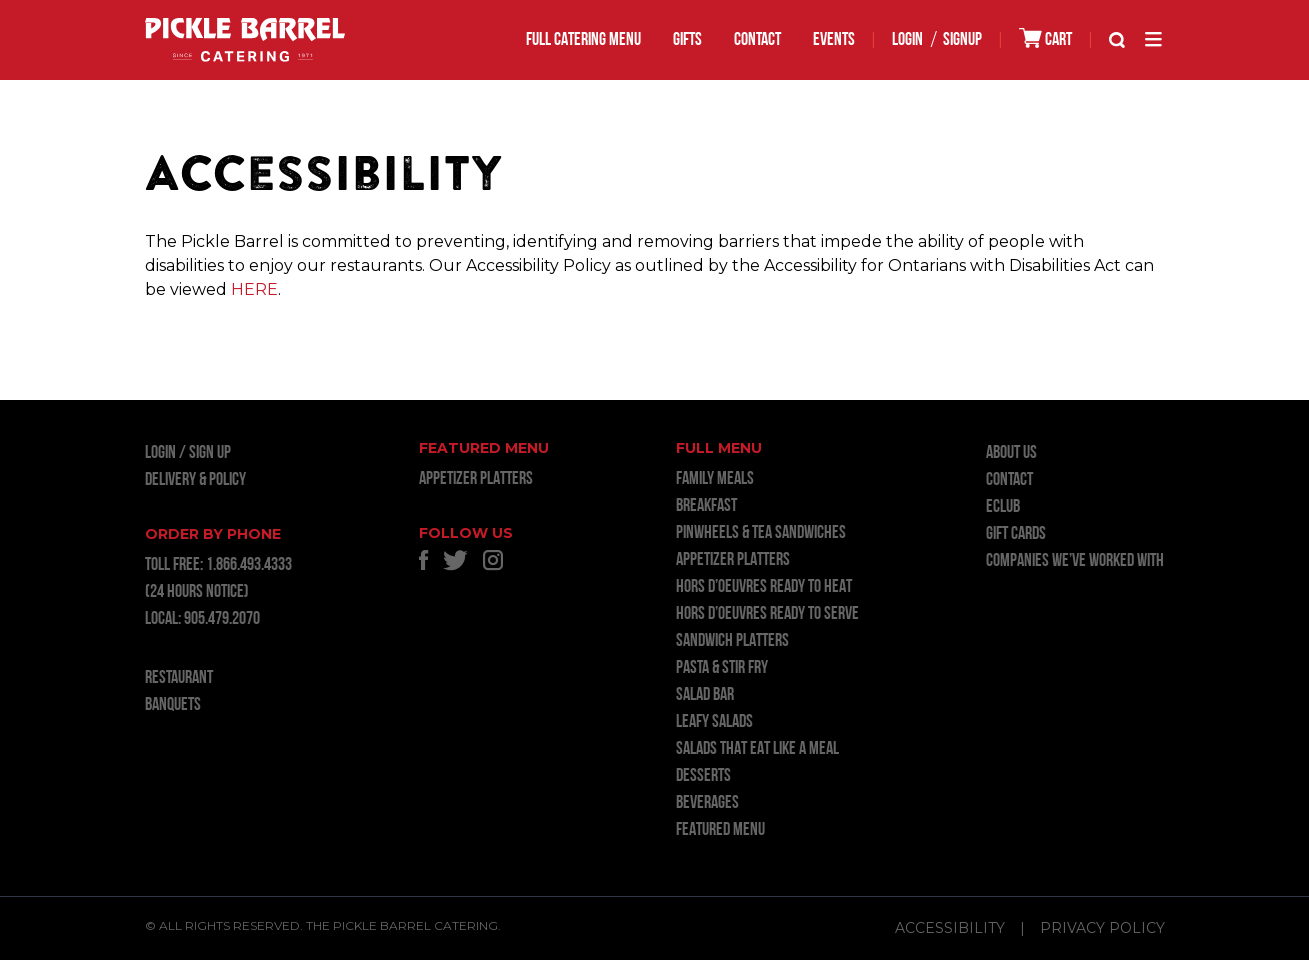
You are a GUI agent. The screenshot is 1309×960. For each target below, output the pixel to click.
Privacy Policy (1102, 928)
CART (1045, 38)
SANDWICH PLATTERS (732, 641)
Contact (757, 40)
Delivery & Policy (195, 480)
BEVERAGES (707, 803)
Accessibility (950, 928)
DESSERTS (703, 776)
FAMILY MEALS (715, 479)
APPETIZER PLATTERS (476, 479)
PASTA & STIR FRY (722, 668)
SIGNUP (962, 40)
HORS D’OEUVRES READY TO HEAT (764, 587)
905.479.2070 (222, 619)
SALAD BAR (705, 695)
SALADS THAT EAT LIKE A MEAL (757, 749)
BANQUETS (173, 705)
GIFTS (687, 40)
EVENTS (834, 40)
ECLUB (1003, 507)
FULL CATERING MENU (583, 40)
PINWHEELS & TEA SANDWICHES (761, 533)
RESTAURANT (179, 678)
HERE (254, 289)
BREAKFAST (706, 506)
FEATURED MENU (720, 830)
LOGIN (907, 40)
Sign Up (210, 453)
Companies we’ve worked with (1075, 561)
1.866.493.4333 (249, 565)
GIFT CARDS (1016, 534)
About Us (1011, 453)
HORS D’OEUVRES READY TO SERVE (767, 614)
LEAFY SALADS (714, 722)
